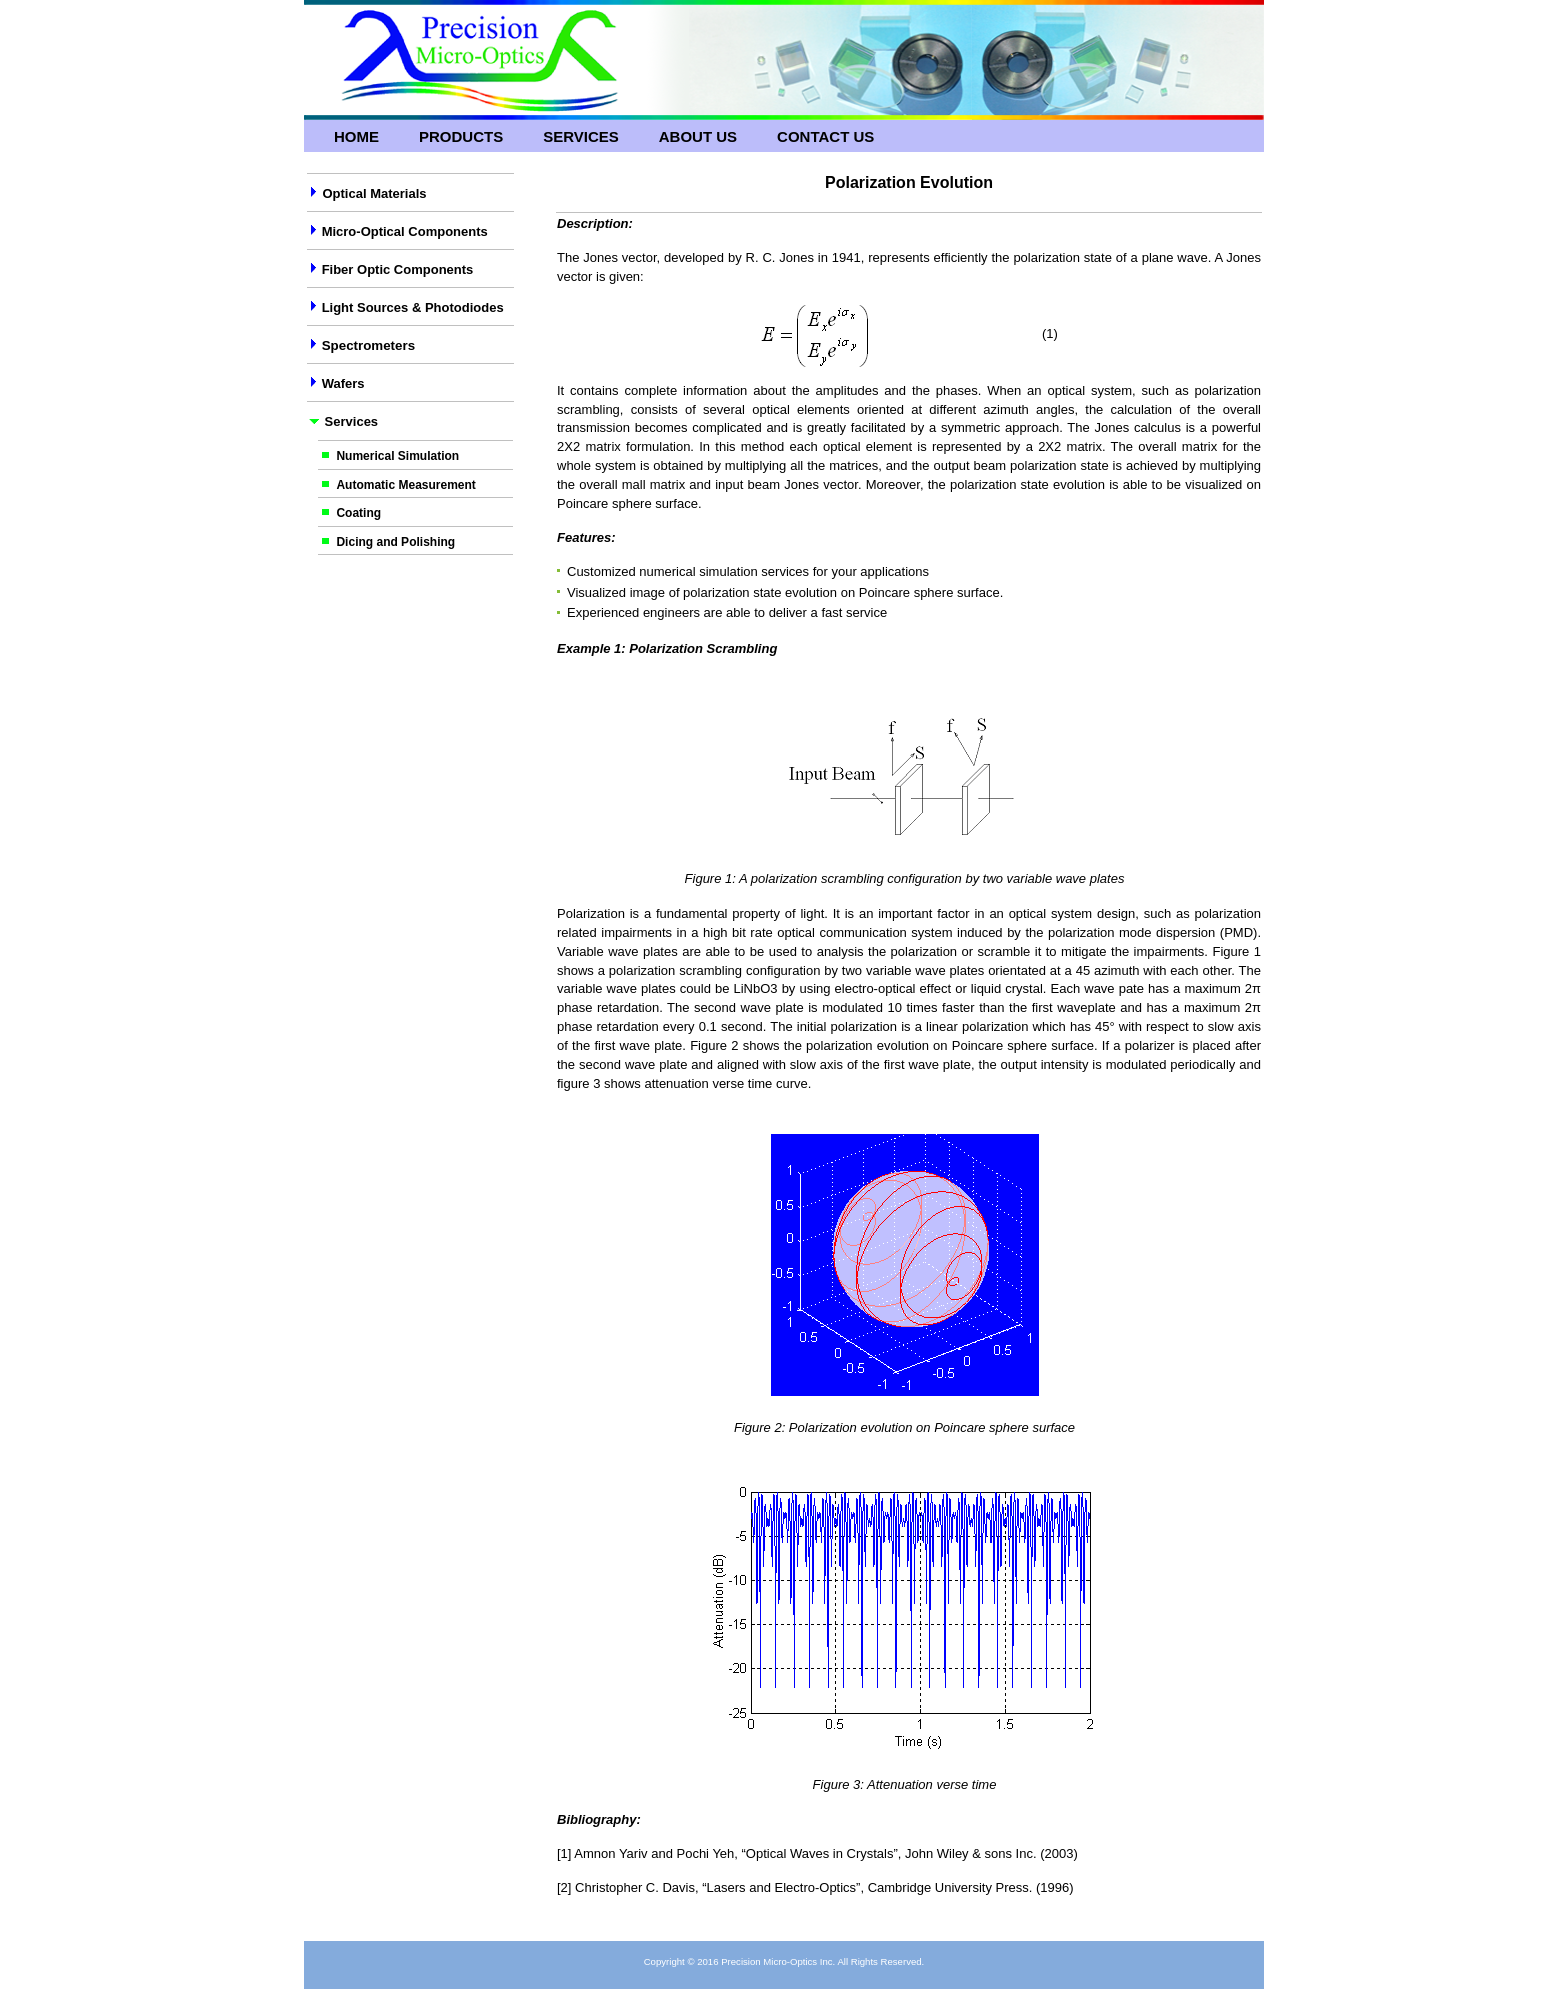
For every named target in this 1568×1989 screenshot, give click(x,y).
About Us (698, 136)
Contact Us (825, 136)
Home (356, 136)
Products (461, 136)
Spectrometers (366, 345)
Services (581, 136)
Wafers (343, 383)
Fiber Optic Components (398, 269)
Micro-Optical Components (405, 231)
